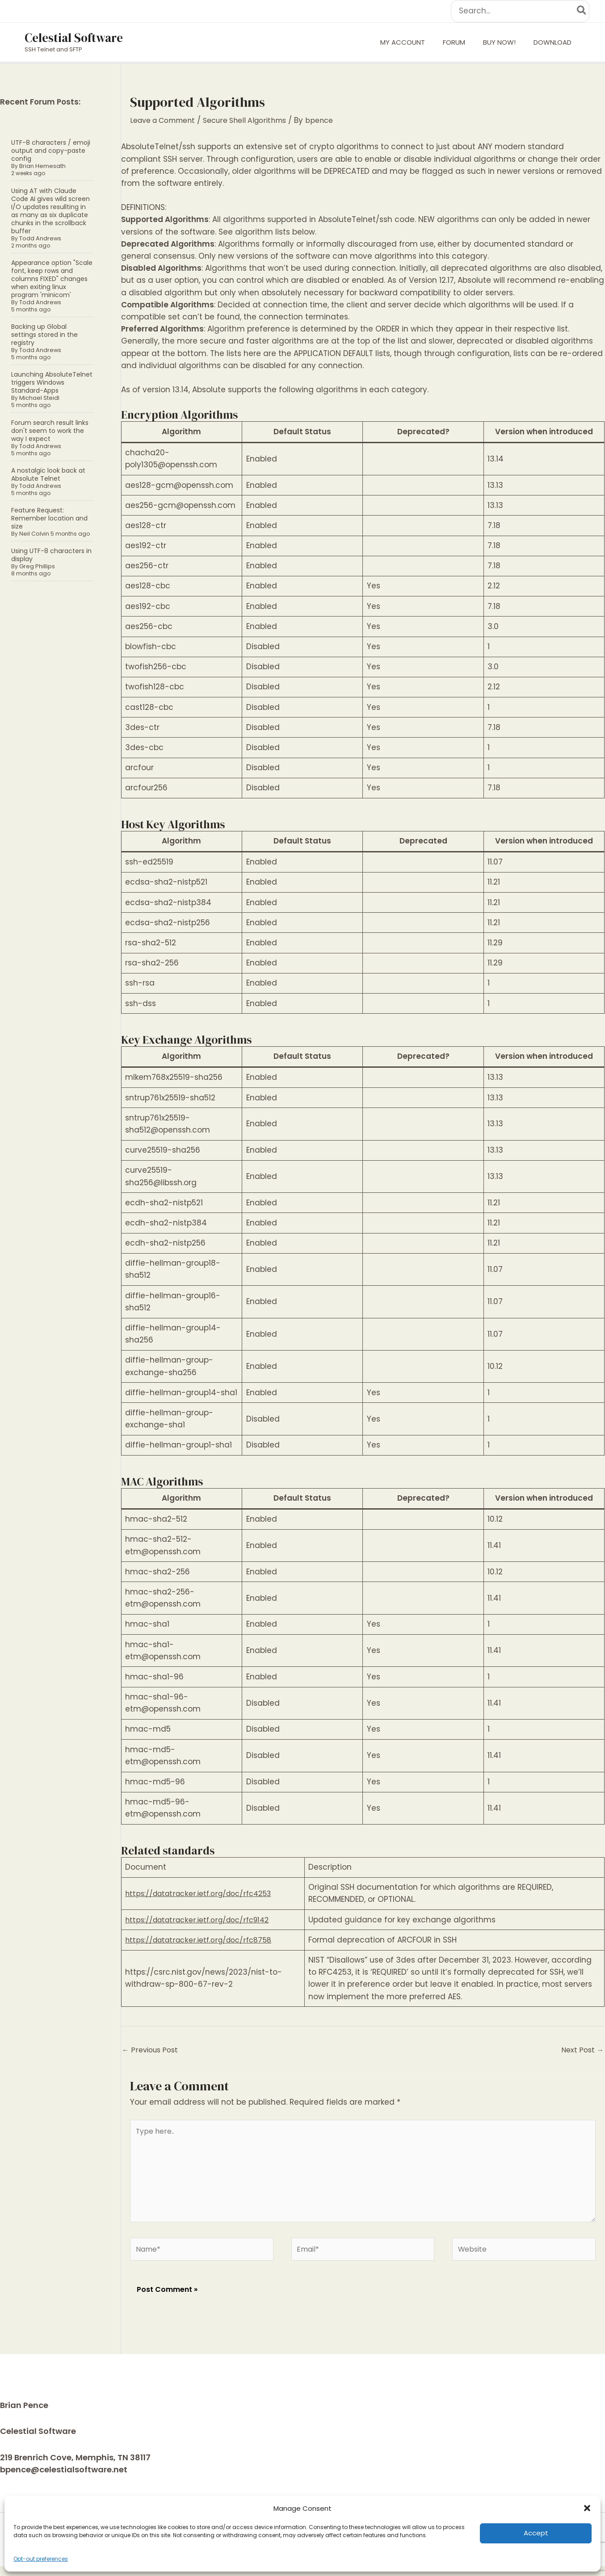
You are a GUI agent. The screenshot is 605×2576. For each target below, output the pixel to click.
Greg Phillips (35, 566)
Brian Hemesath (41, 166)
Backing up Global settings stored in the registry (44, 334)
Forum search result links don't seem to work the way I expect (49, 430)
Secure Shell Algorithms (255, 120)
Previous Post (152, 2050)
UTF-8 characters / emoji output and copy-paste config (50, 150)
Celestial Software (74, 37)
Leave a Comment (166, 120)
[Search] (582, 11)
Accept (536, 2533)
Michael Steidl (38, 398)
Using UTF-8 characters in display (51, 554)
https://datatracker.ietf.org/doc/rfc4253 (203, 1893)
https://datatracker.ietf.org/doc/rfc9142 (202, 1919)
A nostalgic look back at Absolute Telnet (48, 474)
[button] (587, 2508)
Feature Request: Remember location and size (49, 518)
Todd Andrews (39, 238)
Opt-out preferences (40, 2559)
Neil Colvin (33, 533)
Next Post (581, 2050)
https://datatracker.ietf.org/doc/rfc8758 (203, 1939)
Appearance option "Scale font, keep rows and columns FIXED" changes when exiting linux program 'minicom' (51, 278)
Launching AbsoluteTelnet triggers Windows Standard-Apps (51, 382)
